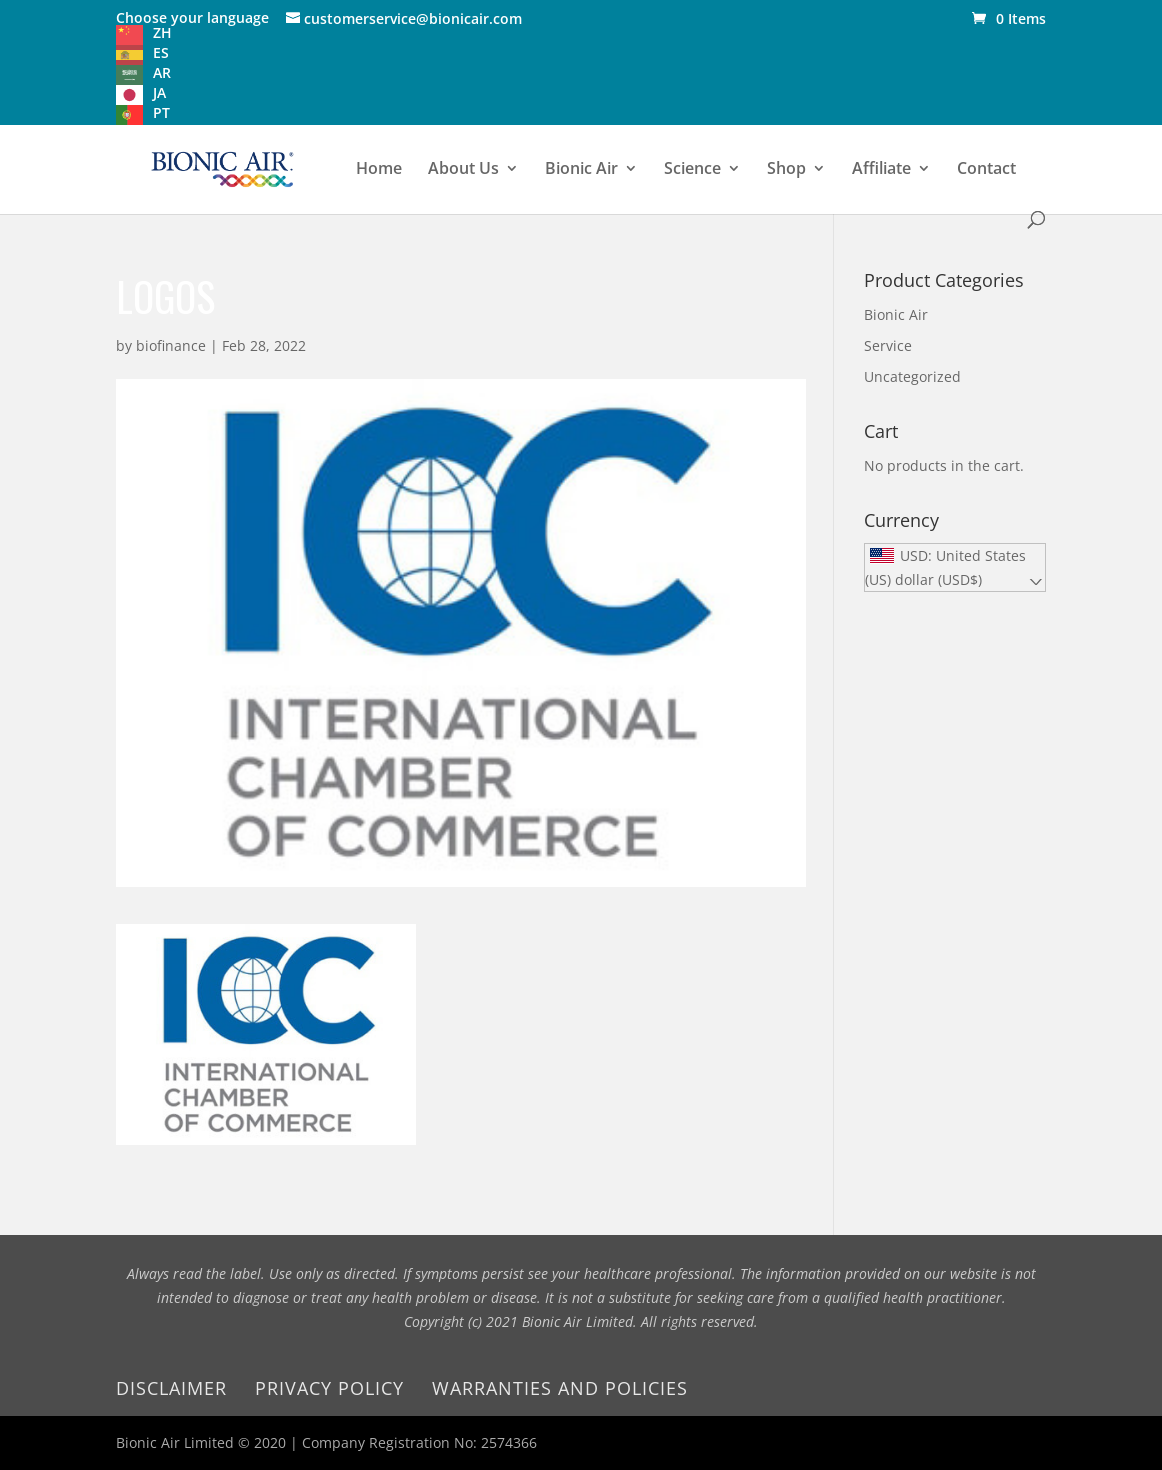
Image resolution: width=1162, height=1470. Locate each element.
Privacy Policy (329, 1388)
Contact (986, 170)
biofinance (171, 345)
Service (888, 345)
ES (161, 52)
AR (162, 72)
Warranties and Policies (560, 1388)
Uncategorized (912, 376)
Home (379, 170)
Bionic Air (581, 170)
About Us (463, 170)
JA (159, 92)
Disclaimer (171, 1388)
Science (692, 170)
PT (161, 112)
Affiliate (881, 170)
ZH (162, 32)
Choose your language (192, 17)
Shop (786, 170)
